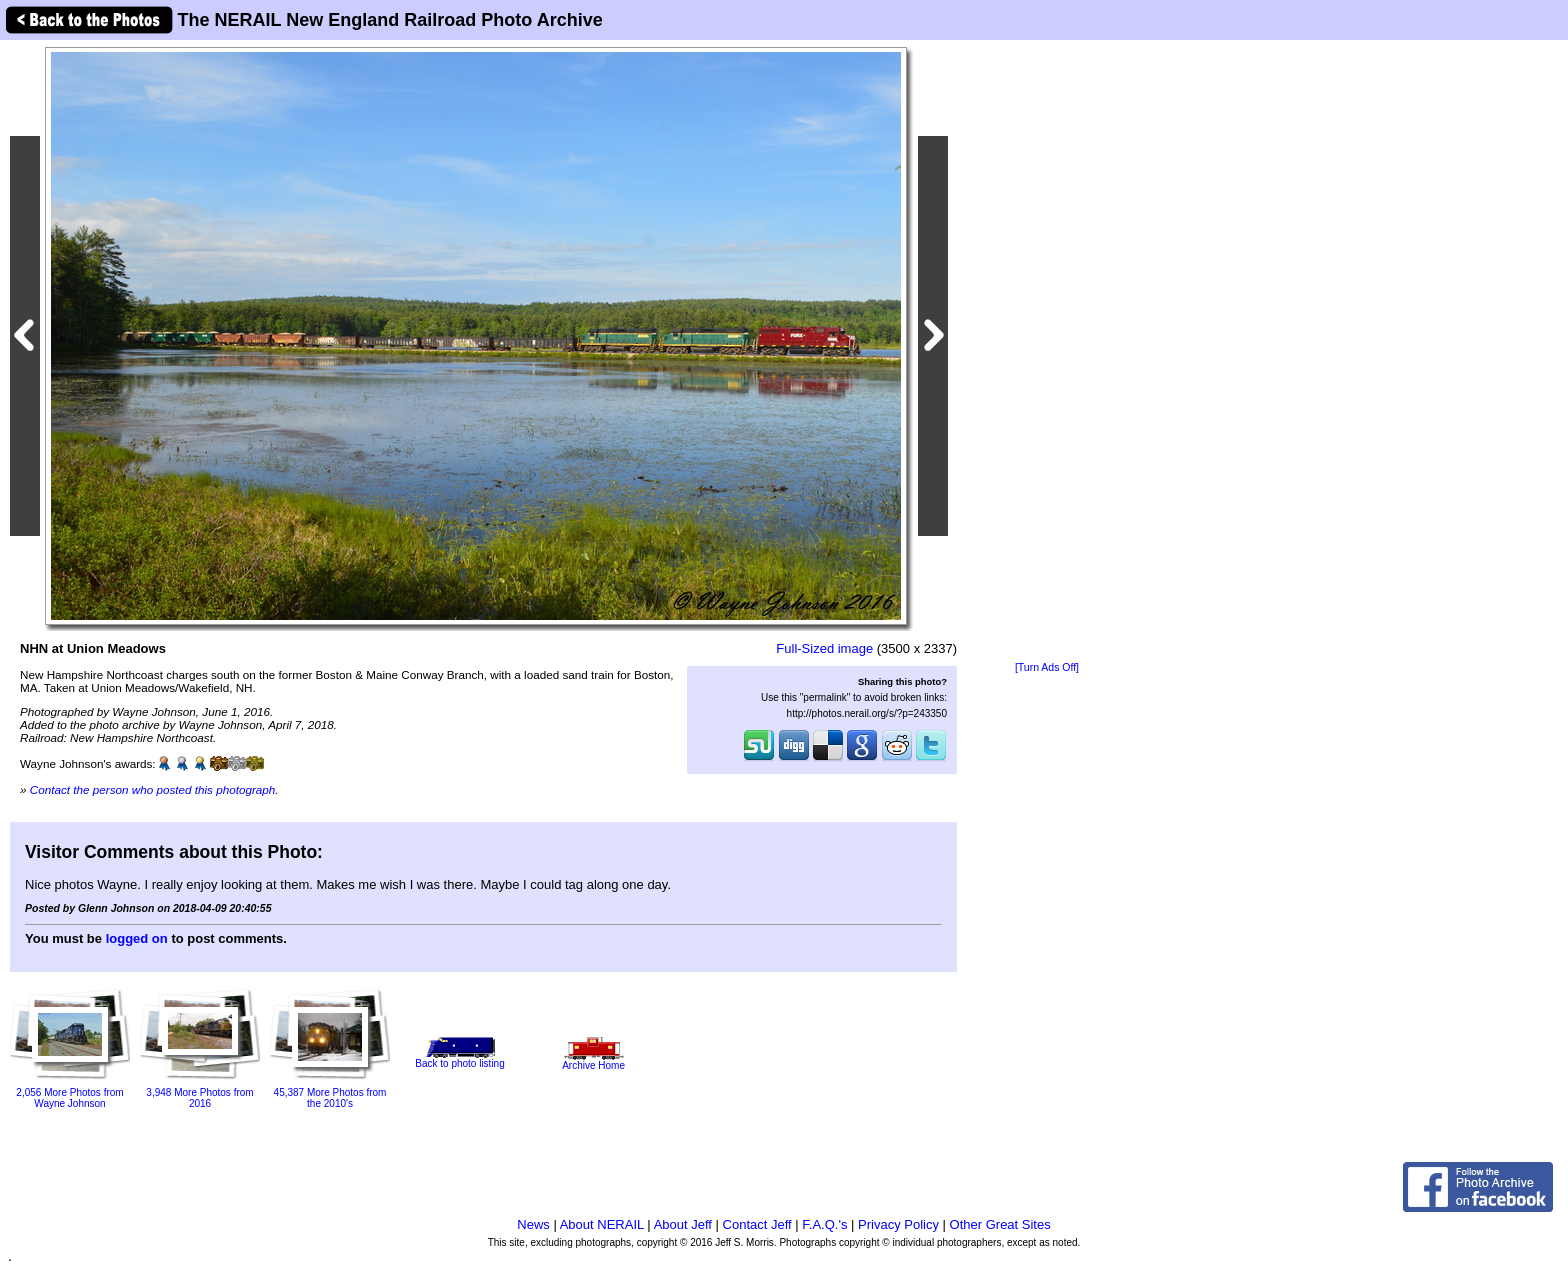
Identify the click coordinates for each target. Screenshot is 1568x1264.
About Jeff (683, 1224)
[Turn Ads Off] (1047, 667)
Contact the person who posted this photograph (153, 789)
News (533, 1224)
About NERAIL (602, 1224)
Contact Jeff (757, 1224)
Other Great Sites (1000, 1224)
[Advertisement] (1047, 352)
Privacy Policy (898, 1224)
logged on (137, 938)
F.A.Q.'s (824, 1224)
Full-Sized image (824, 648)
